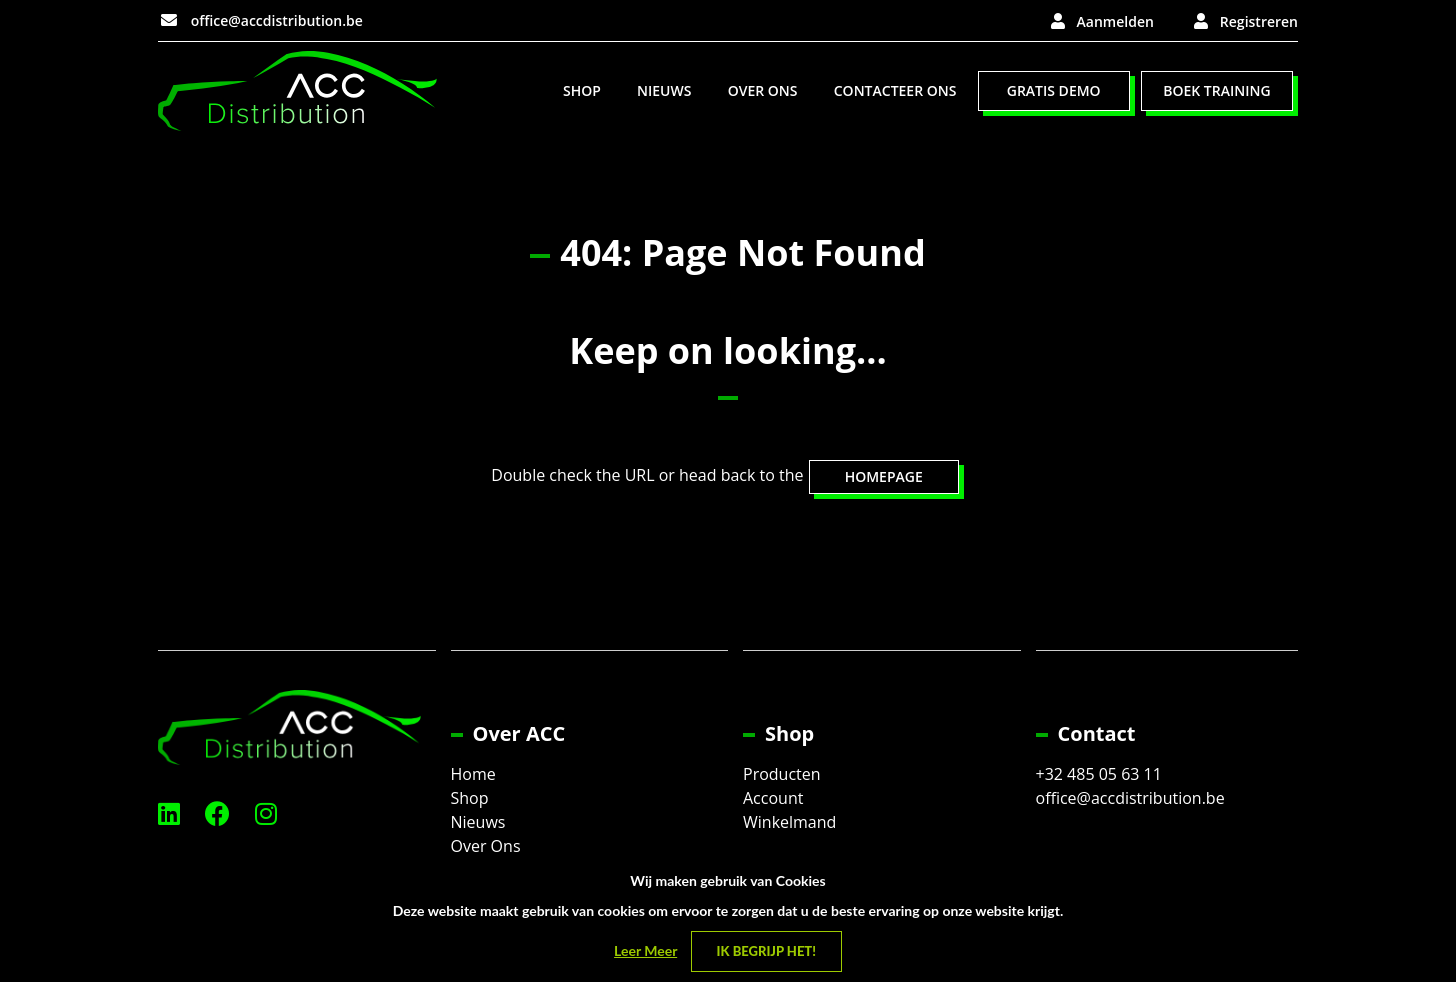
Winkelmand (789, 822)
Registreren (1259, 21)
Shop (582, 90)
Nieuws (664, 90)
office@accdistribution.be (262, 20)
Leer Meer (645, 950)
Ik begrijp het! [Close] (766, 951)
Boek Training (1216, 90)
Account (773, 798)
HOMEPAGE (884, 476)
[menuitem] (582, 91)
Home (473, 774)
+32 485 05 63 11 (1099, 774)
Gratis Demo (1054, 90)
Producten (782, 774)
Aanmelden (1115, 21)
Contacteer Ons (895, 90)
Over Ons (763, 90)
